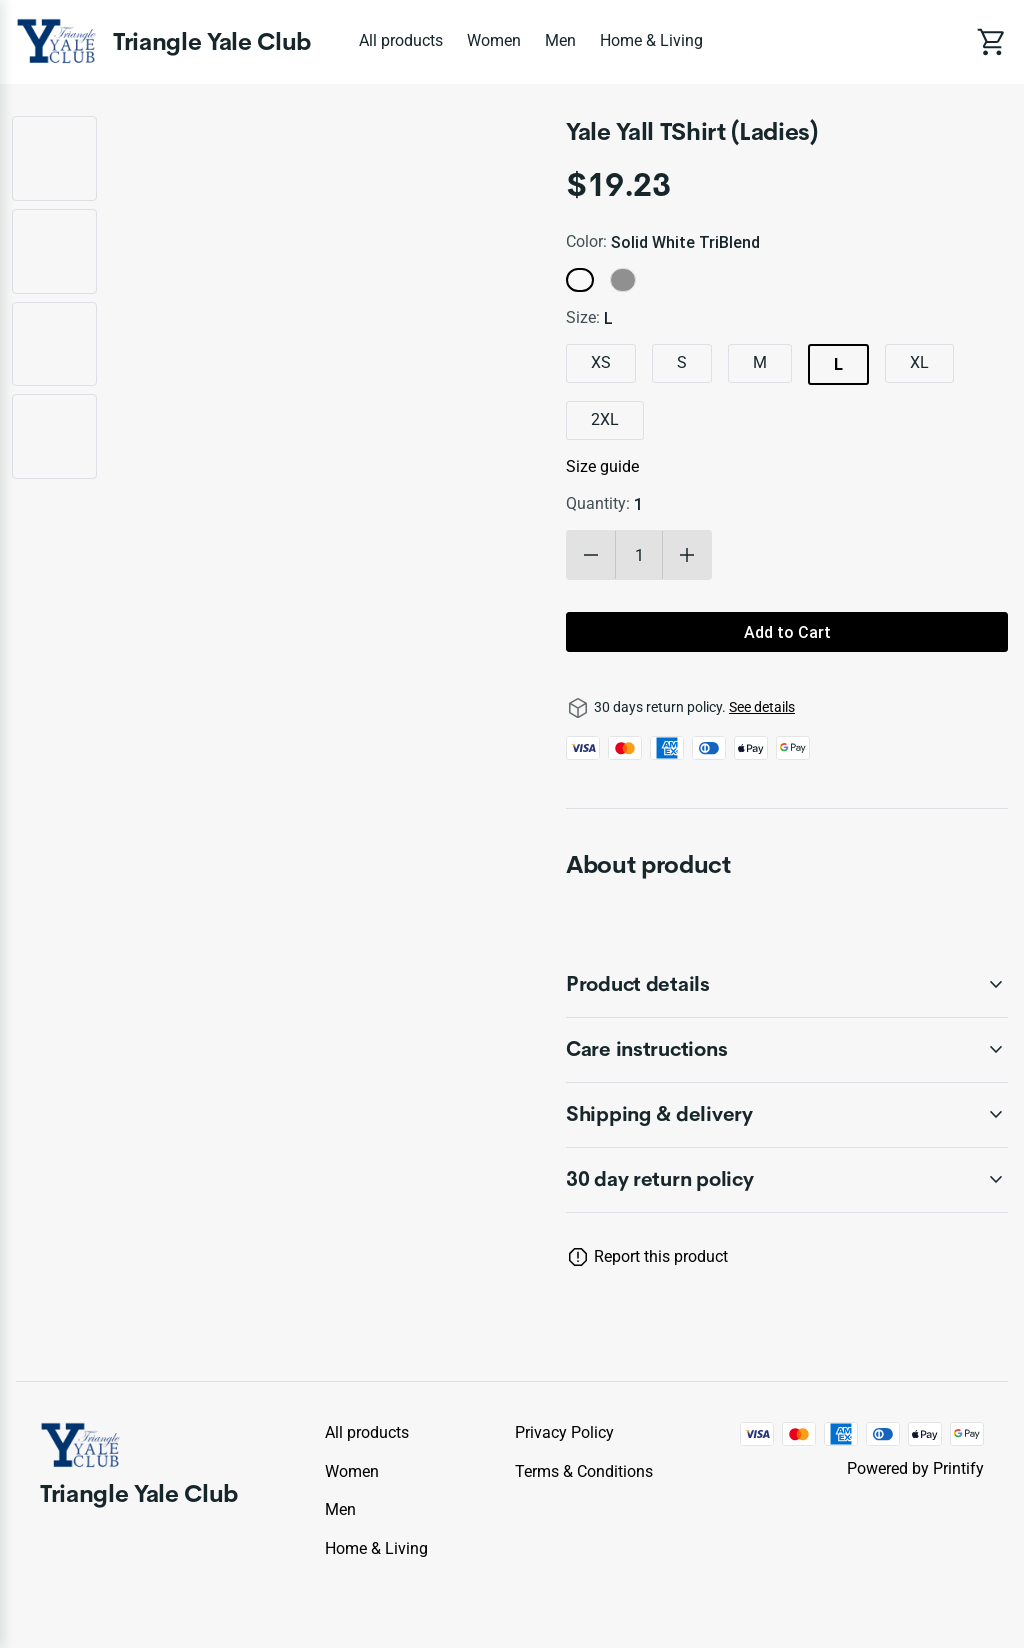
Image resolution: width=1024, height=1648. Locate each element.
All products (401, 40)
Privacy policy (564, 1432)
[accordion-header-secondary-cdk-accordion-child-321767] (787, 1050)
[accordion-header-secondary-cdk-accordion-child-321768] (787, 1115)
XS (601, 362)
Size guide (602, 466)
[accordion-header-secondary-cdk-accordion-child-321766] (787, 985)
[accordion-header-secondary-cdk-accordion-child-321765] (787, 1180)
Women (494, 40)
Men (560, 40)
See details (762, 707)
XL (919, 362)
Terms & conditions (584, 1471)
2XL (605, 419)
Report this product (661, 1256)
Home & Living (651, 40)
